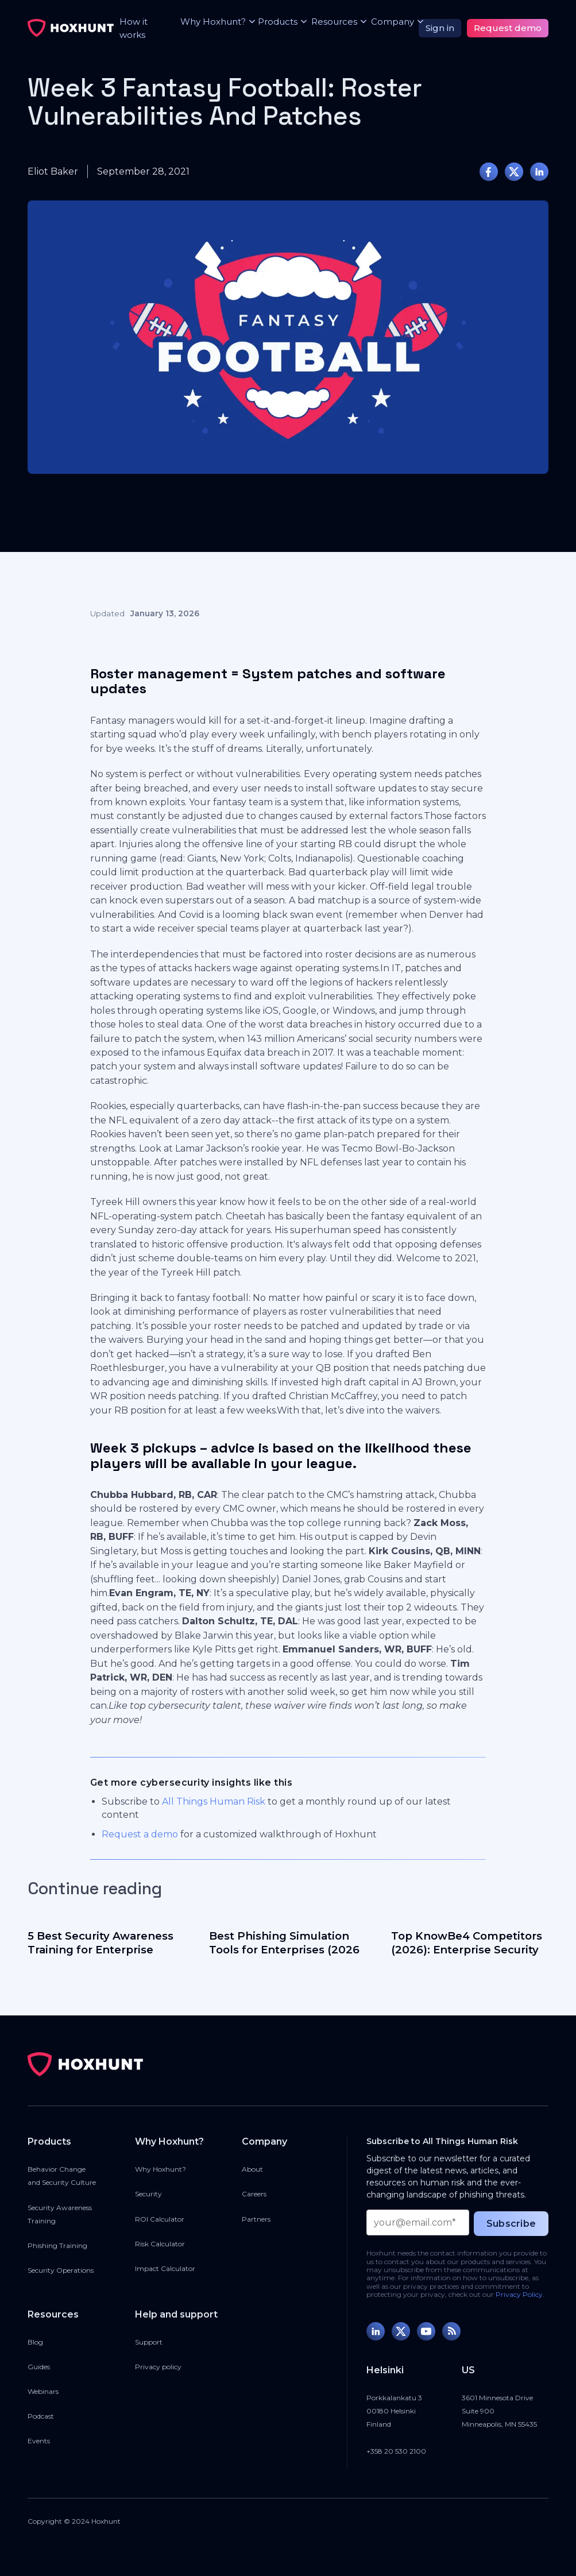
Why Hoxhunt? (160, 2169)
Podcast (41, 2416)
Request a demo (140, 1834)
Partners (256, 2219)
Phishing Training (57, 2245)
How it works (133, 28)
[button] (210, 21)
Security (148, 2193)
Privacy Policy (519, 2294)
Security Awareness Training (60, 2214)
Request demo (508, 27)
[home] (71, 28)
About (252, 2169)
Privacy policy (158, 2366)
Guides (39, 2366)
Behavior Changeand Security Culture (62, 2176)
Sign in (440, 27)
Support (149, 2342)
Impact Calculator (165, 2268)
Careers (254, 2193)
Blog (35, 2342)
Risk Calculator (160, 2243)
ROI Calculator (159, 2219)
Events (39, 2440)
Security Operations (61, 2270)
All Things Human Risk (213, 1801)
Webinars (43, 2391)
